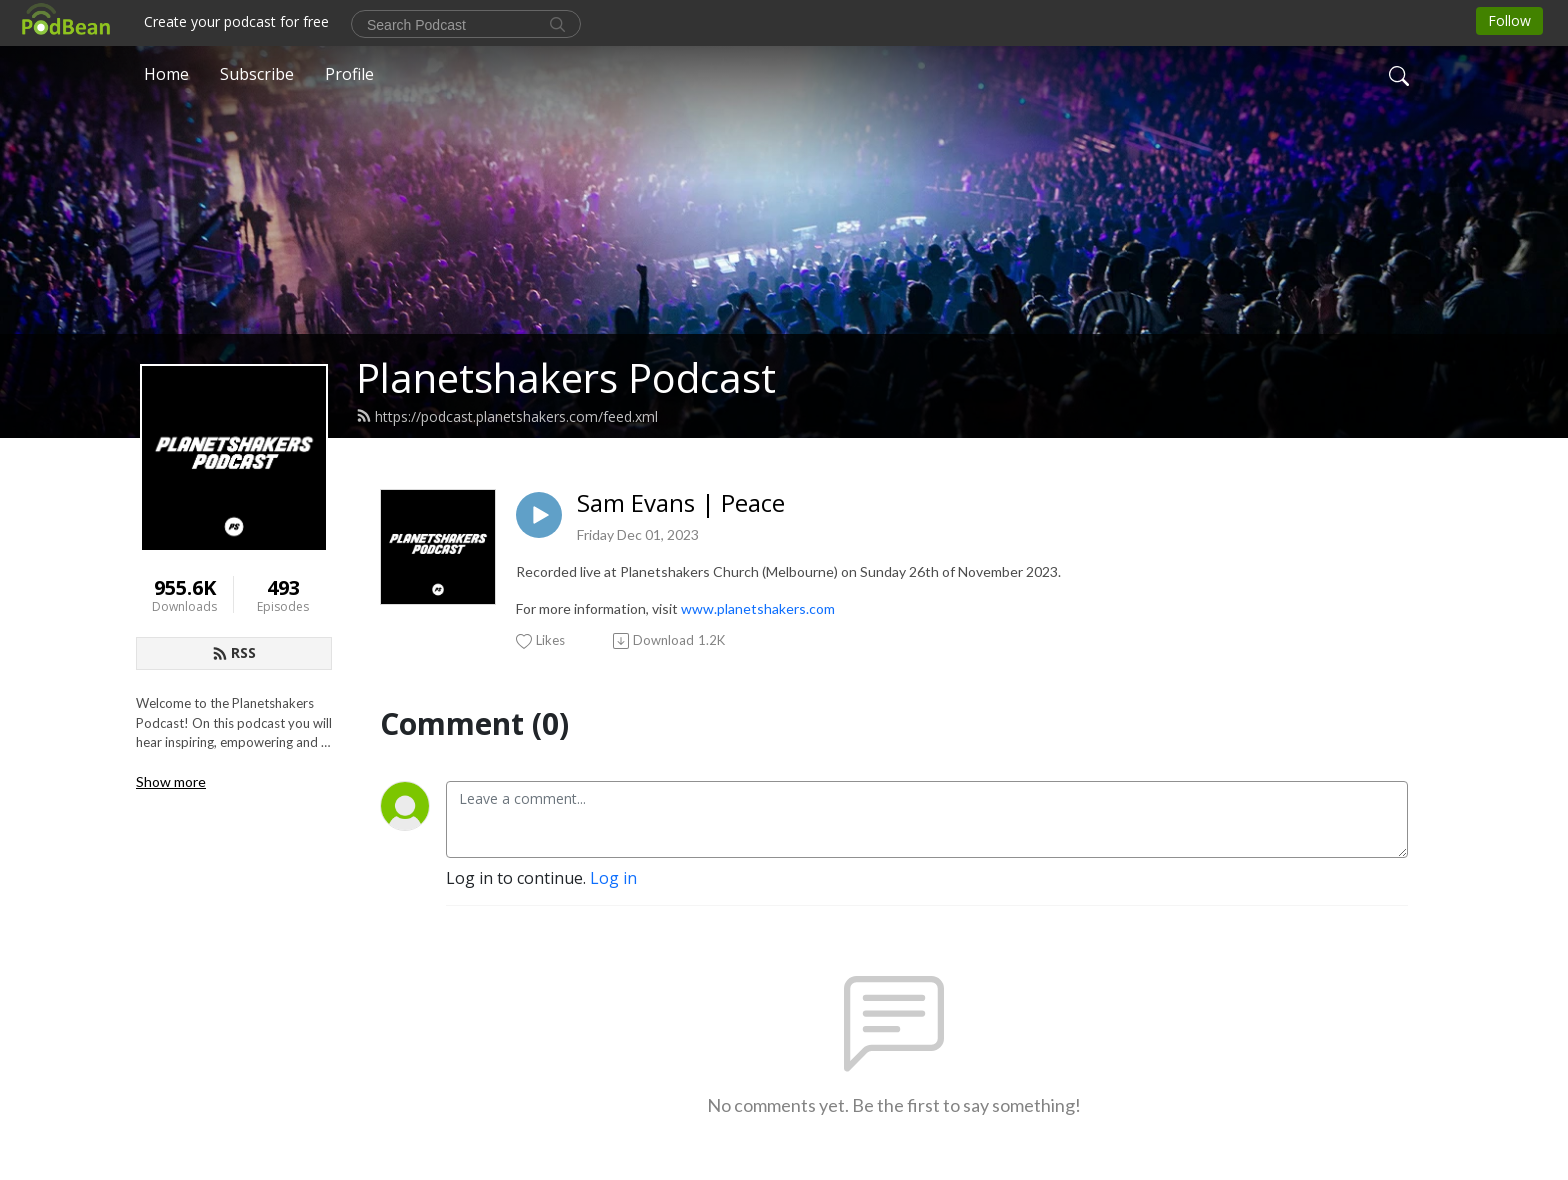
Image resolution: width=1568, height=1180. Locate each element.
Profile (349, 74)
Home (166, 74)
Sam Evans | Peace (681, 503)
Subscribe (257, 74)
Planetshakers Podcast (566, 377)
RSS (234, 652)
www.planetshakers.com (758, 608)
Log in (613, 878)
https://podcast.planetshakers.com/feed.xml (507, 416)
